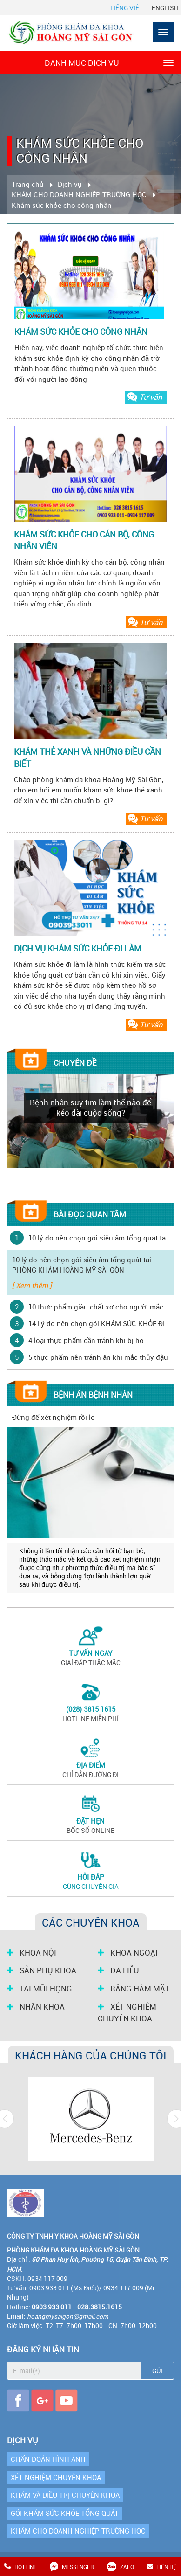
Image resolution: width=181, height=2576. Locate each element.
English (165, 8)
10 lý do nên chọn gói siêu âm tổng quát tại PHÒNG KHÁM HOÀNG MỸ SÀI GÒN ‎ (99, 1237)
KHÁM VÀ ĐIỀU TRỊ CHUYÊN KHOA (65, 2495)
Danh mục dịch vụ (109, 62)
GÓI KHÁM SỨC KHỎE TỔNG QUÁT (65, 2513)
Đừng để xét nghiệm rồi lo (53, 1417)
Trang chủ (28, 184)
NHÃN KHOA (36, 2007)
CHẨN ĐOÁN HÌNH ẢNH (48, 2459)
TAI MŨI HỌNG (39, 1989)
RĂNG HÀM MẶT (133, 1989)
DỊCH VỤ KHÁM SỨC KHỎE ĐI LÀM (77, 948)
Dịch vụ (70, 184)
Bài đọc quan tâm (90, 1214)
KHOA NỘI (31, 1953)
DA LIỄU (118, 1970)
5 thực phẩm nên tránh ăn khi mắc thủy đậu (98, 1357)
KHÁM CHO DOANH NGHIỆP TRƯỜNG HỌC (79, 194)
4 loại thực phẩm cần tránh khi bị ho (86, 1340)
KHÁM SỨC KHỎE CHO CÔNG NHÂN (80, 331)
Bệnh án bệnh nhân (93, 1394)
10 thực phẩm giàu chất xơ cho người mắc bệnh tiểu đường (99, 1306)
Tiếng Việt (126, 8)
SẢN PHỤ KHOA (41, 1970)
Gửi (157, 2370)
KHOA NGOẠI (128, 1953)
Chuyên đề (75, 1062)
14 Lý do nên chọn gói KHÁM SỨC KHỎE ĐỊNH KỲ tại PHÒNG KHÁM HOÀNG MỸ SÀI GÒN (99, 1323)
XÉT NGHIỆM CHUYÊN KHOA (127, 2013)
